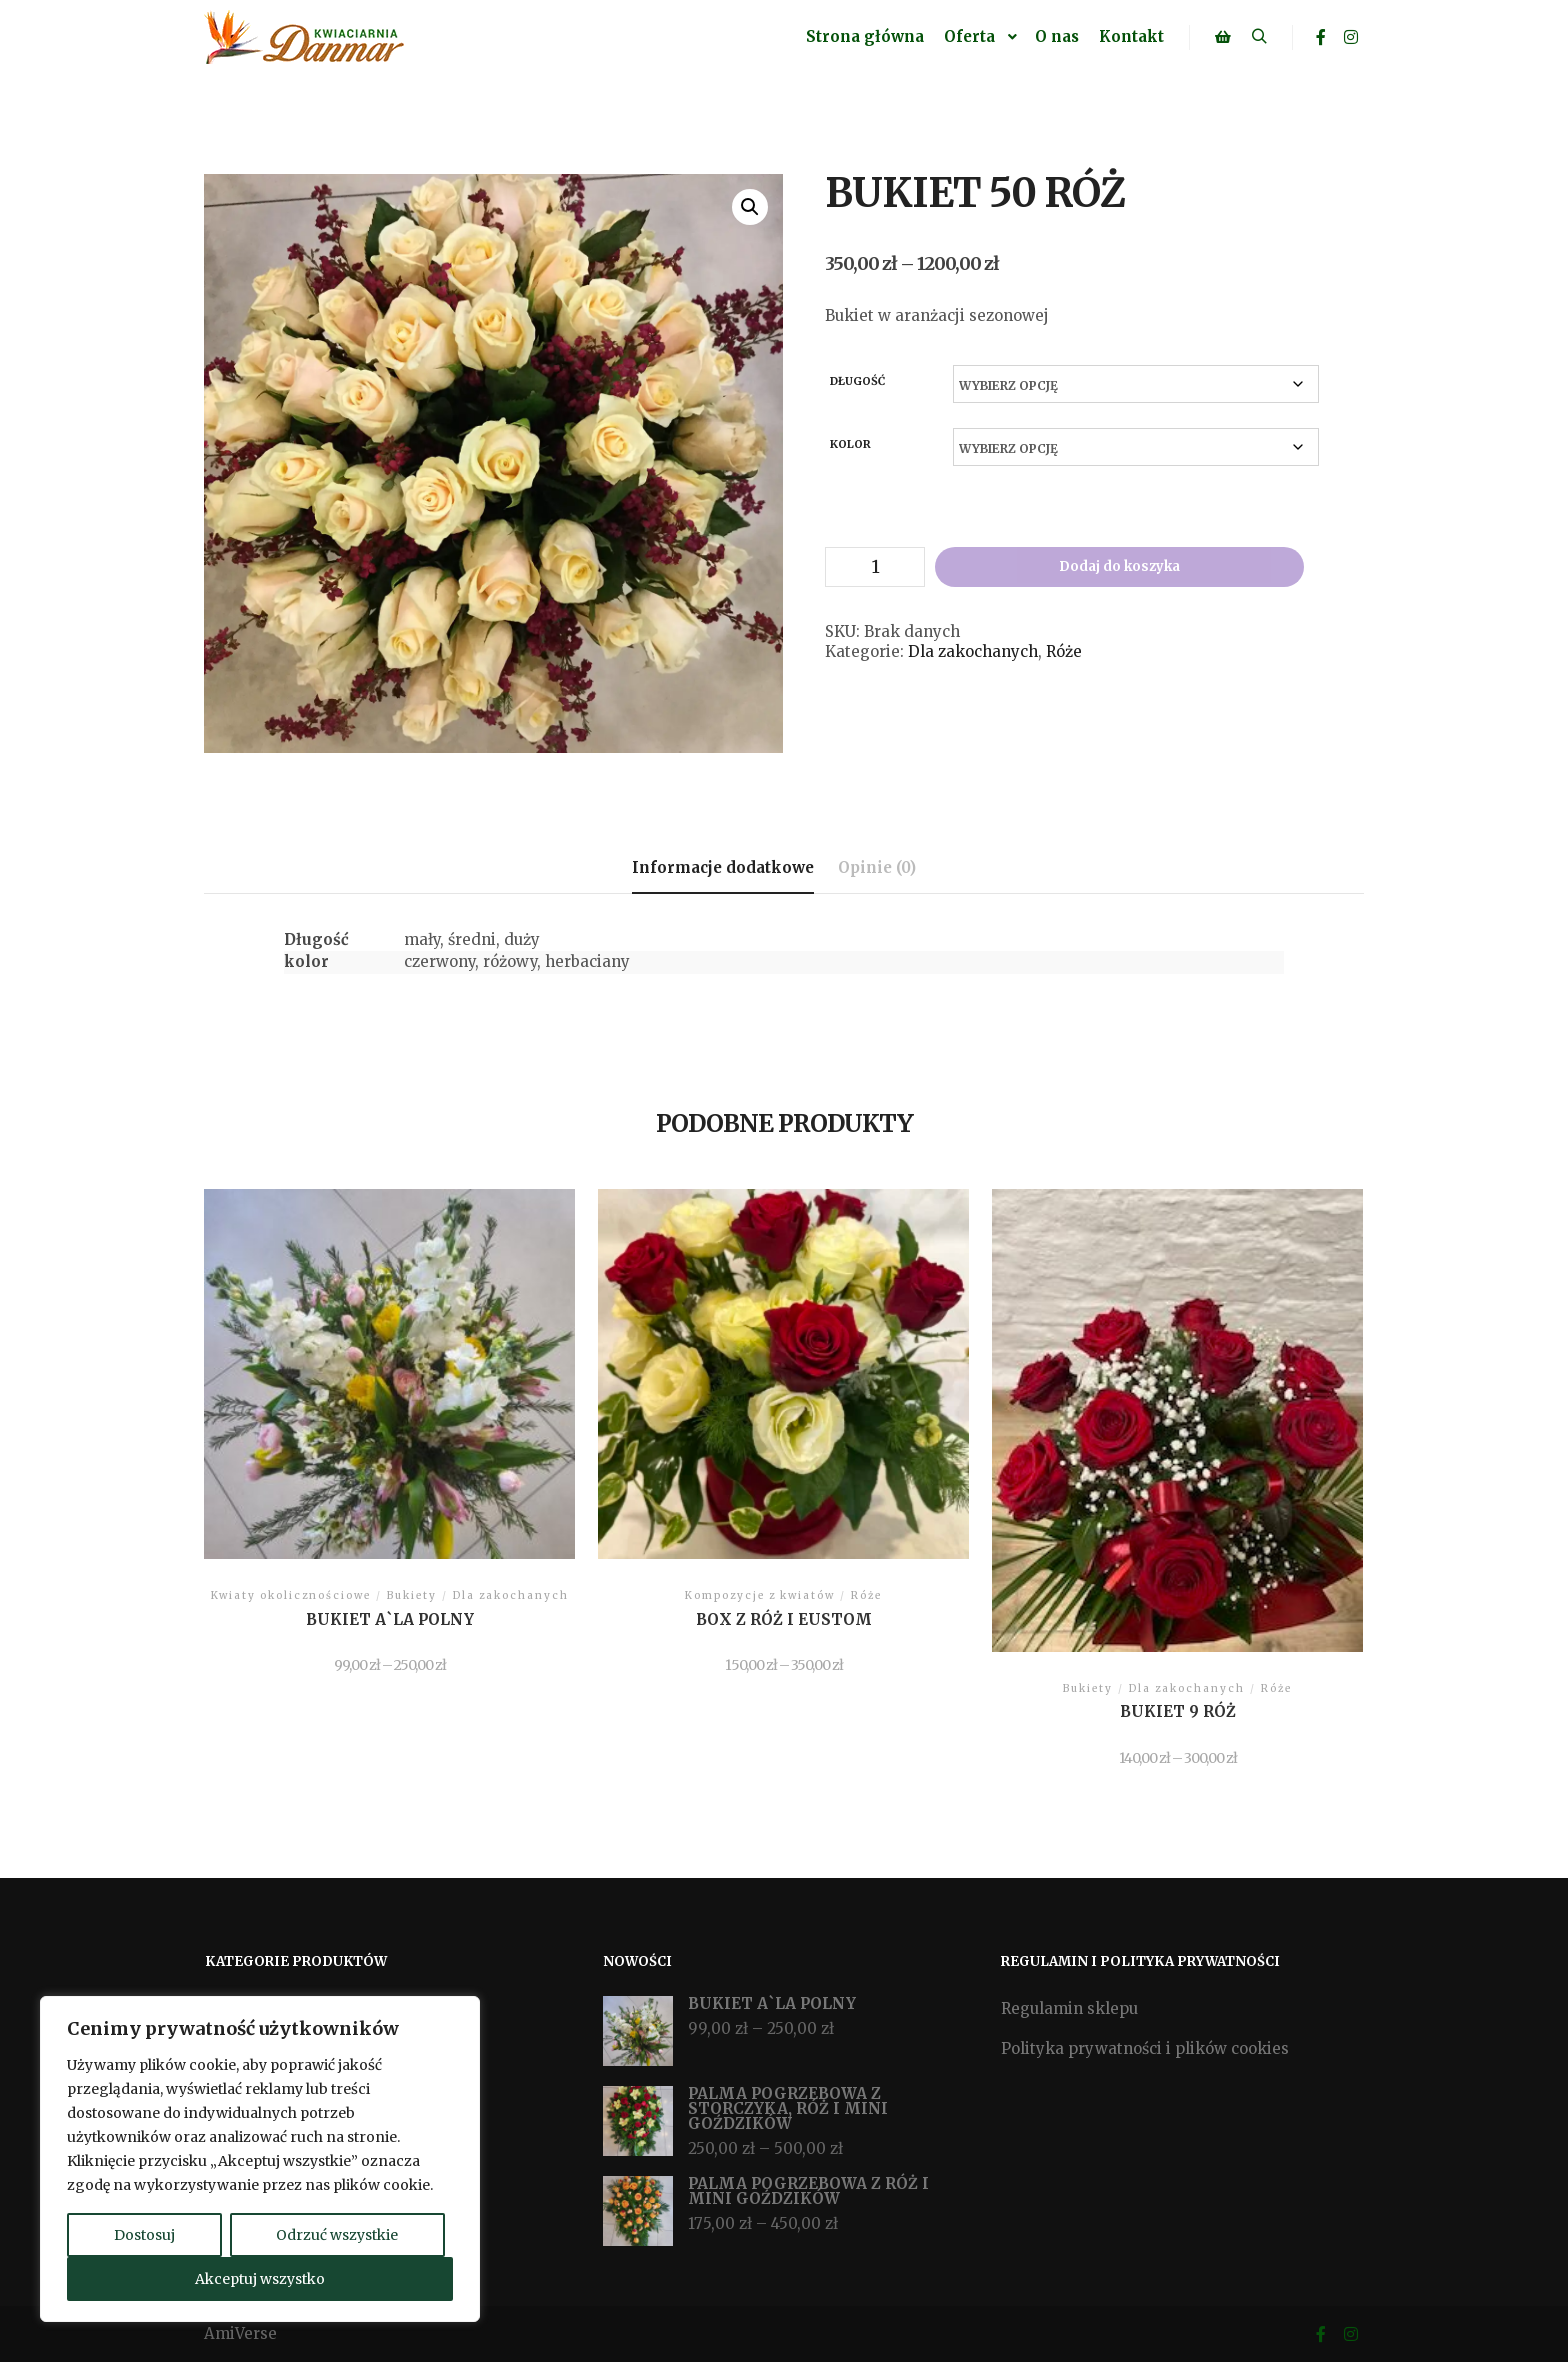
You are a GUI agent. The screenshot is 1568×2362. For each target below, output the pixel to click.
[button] (750, 207)
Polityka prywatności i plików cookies (1145, 2048)
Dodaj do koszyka (1119, 566)
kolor (850, 444)
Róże (1064, 651)
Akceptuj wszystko (260, 2279)
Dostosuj (144, 2235)
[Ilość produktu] (875, 567)
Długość (857, 381)
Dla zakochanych (973, 651)
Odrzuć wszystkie (337, 2235)
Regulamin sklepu (1069, 2008)
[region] (260, 2159)
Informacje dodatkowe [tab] (723, 867)
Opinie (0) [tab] (877, 867)
